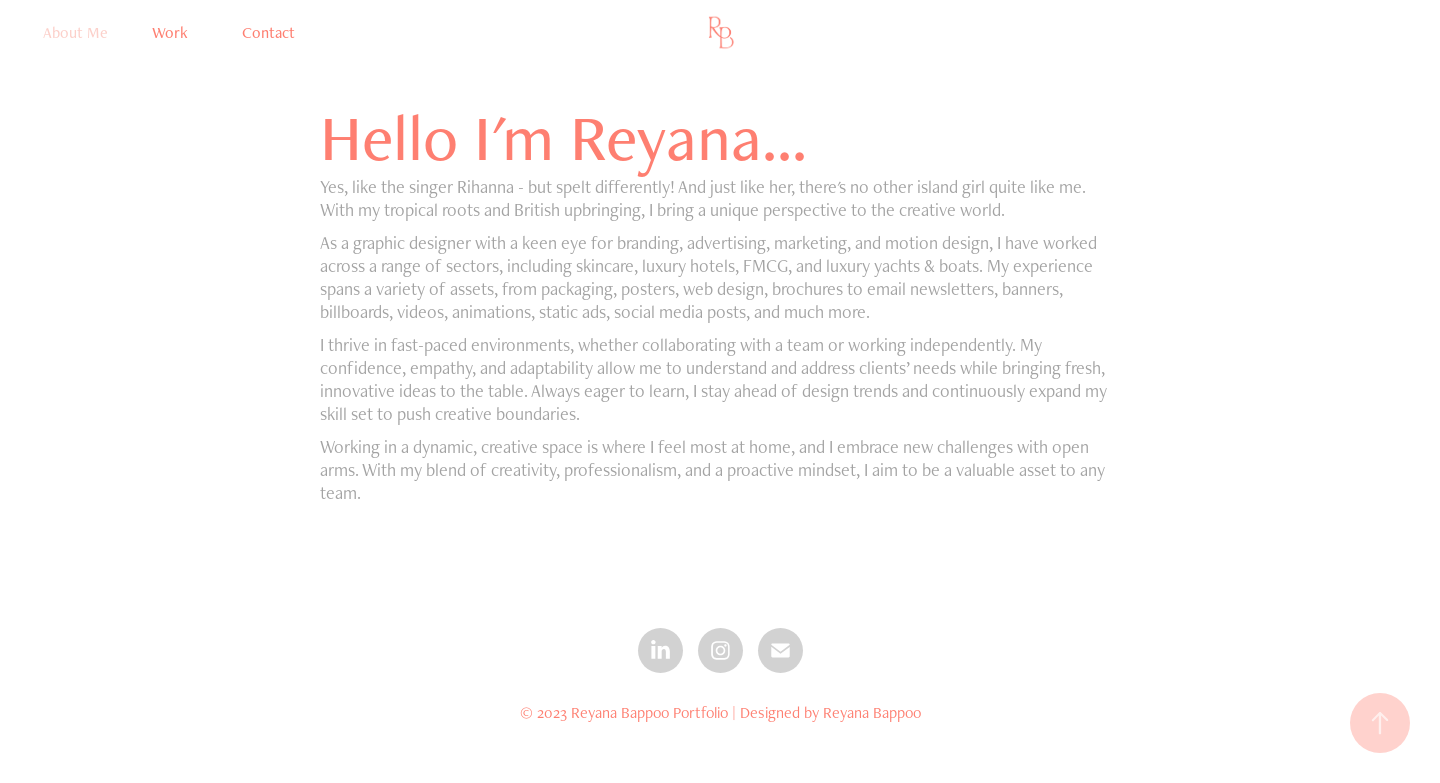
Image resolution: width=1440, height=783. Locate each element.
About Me (75, 32)
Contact (268, 32)
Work (170, 32)
